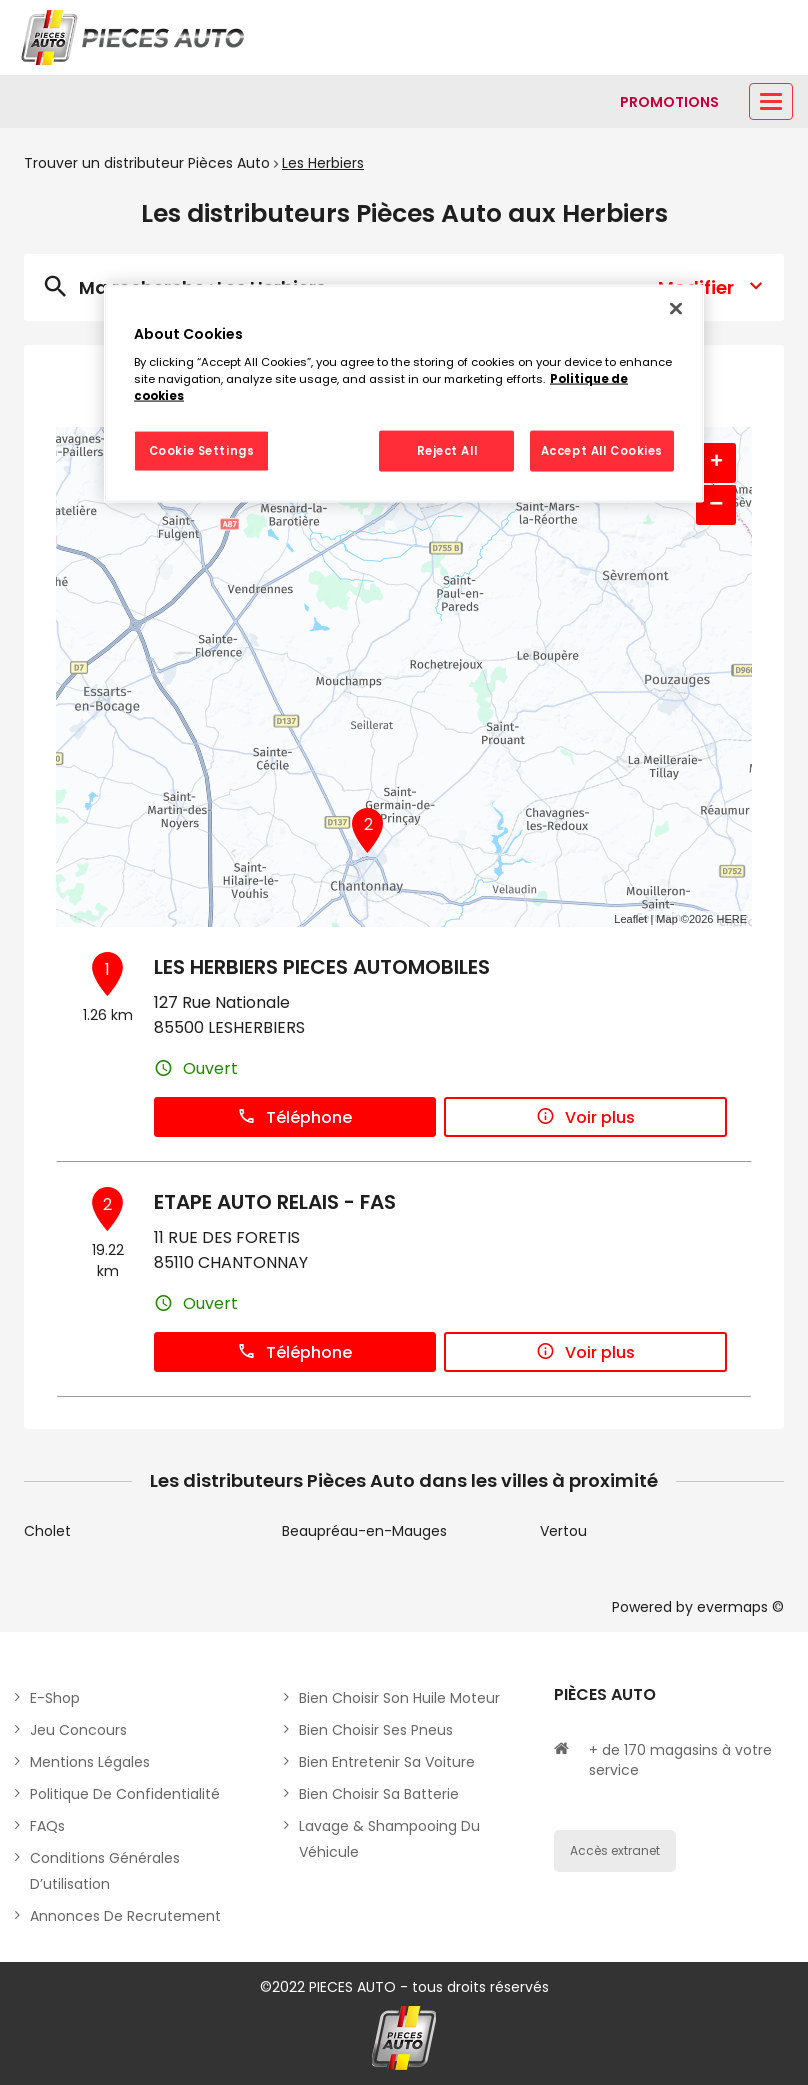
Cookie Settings (202, 450)
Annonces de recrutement (125, 1916)
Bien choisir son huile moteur (399, 1698)
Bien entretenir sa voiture (387, 1762)
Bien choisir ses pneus (376, 1730)
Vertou (563, 1531)
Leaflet (630, 919)
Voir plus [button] (585, 1117)
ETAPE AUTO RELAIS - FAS (275, 1202)
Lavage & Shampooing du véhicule (389, 1839)
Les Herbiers (323, 163)
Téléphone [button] (294, 1117)
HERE (731, 919)
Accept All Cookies (602, 450)
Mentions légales (90, 1762)
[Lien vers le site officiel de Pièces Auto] (135, 37)
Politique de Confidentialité (125, 1794)
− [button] (716, 504)
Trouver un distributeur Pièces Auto (147, 163)
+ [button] (716, 463)
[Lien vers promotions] (669, 102)
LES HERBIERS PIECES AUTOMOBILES (322, 967)
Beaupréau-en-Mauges (364, 1531)
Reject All (447, 450)
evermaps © (740, 1607)
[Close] (676, 308)
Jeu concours (78, 1730)
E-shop (55, 1698)
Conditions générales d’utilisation (105, 1871)
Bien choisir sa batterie (379, 1794)
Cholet (47, 1531)
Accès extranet (615, 1850)
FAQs (47, 1826)
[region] (404, 393)
